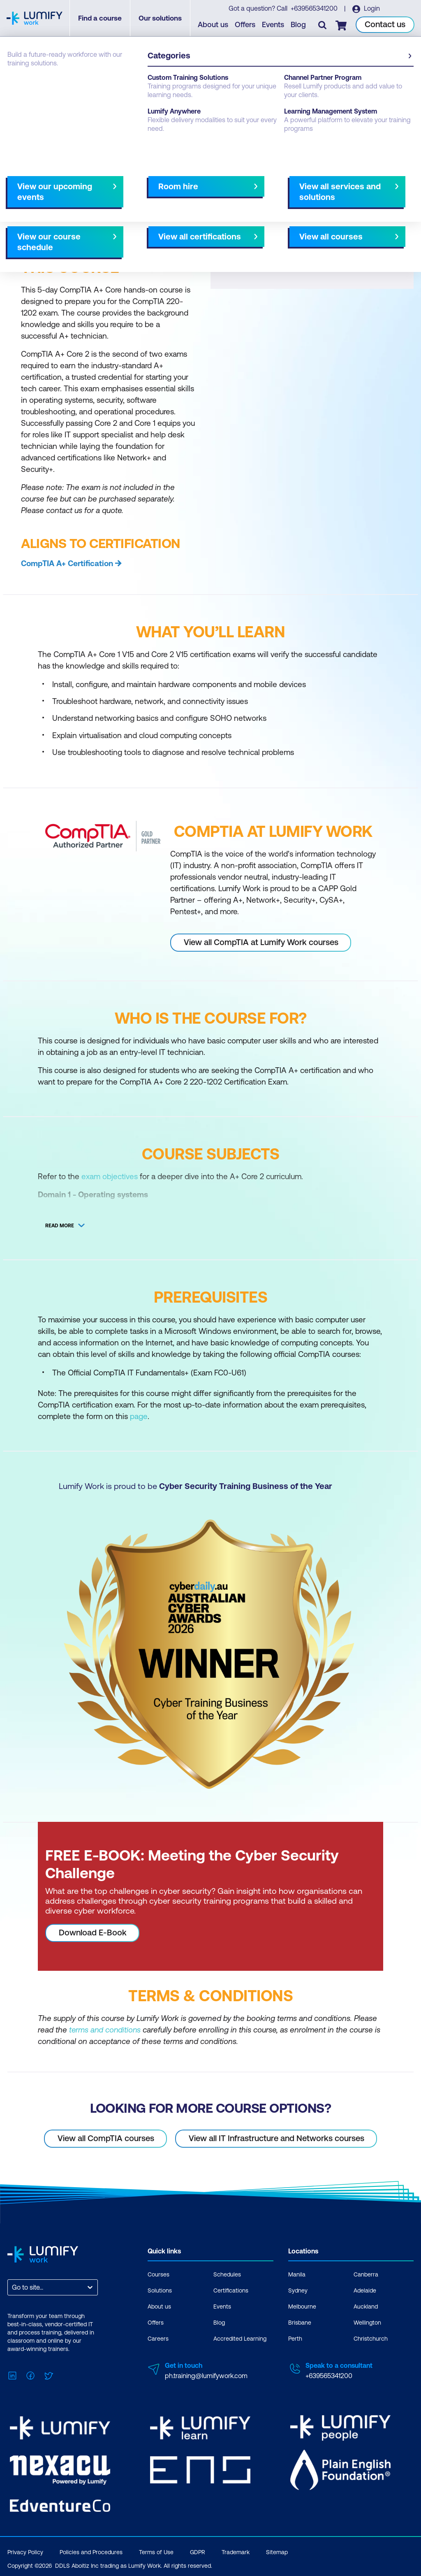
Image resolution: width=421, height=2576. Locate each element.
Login (371, 8)
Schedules (227, 2274)
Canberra (366, 2274)
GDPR (197, 2549)
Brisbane (299, 2322)
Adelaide (365, 2290)
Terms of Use (156, 2549)
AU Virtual (283, 192)
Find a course (101, 18)
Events (273, 25)
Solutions (160, 2290)
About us (213, 25)
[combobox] (13, 2287)
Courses (19, 83)
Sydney (298, 2290)
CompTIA (55, 83)
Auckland (366, 2306)
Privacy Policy (25, 2549)
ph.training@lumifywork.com (206, 2375)
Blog (298, 25)
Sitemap (277, 2549)
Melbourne (302, 2306)
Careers (158, 2338)
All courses (240, 192)
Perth (295, 2338)
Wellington (367, 2322)
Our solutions (161, 18)
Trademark (236, 2549)
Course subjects (180, 192)
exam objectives (109, 1176)
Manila (296, 2274)
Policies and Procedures (91, 2549)
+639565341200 (314, 8)
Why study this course (49, 192)
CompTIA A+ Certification (67, 563)
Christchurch (371, 2338)
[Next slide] (203, 192)
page (138, 1416)
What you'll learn (119, 192)
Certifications (230, 2290)
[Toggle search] (323, 25)
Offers (245, 25)
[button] (106, 188)
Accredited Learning (239, 2338)
